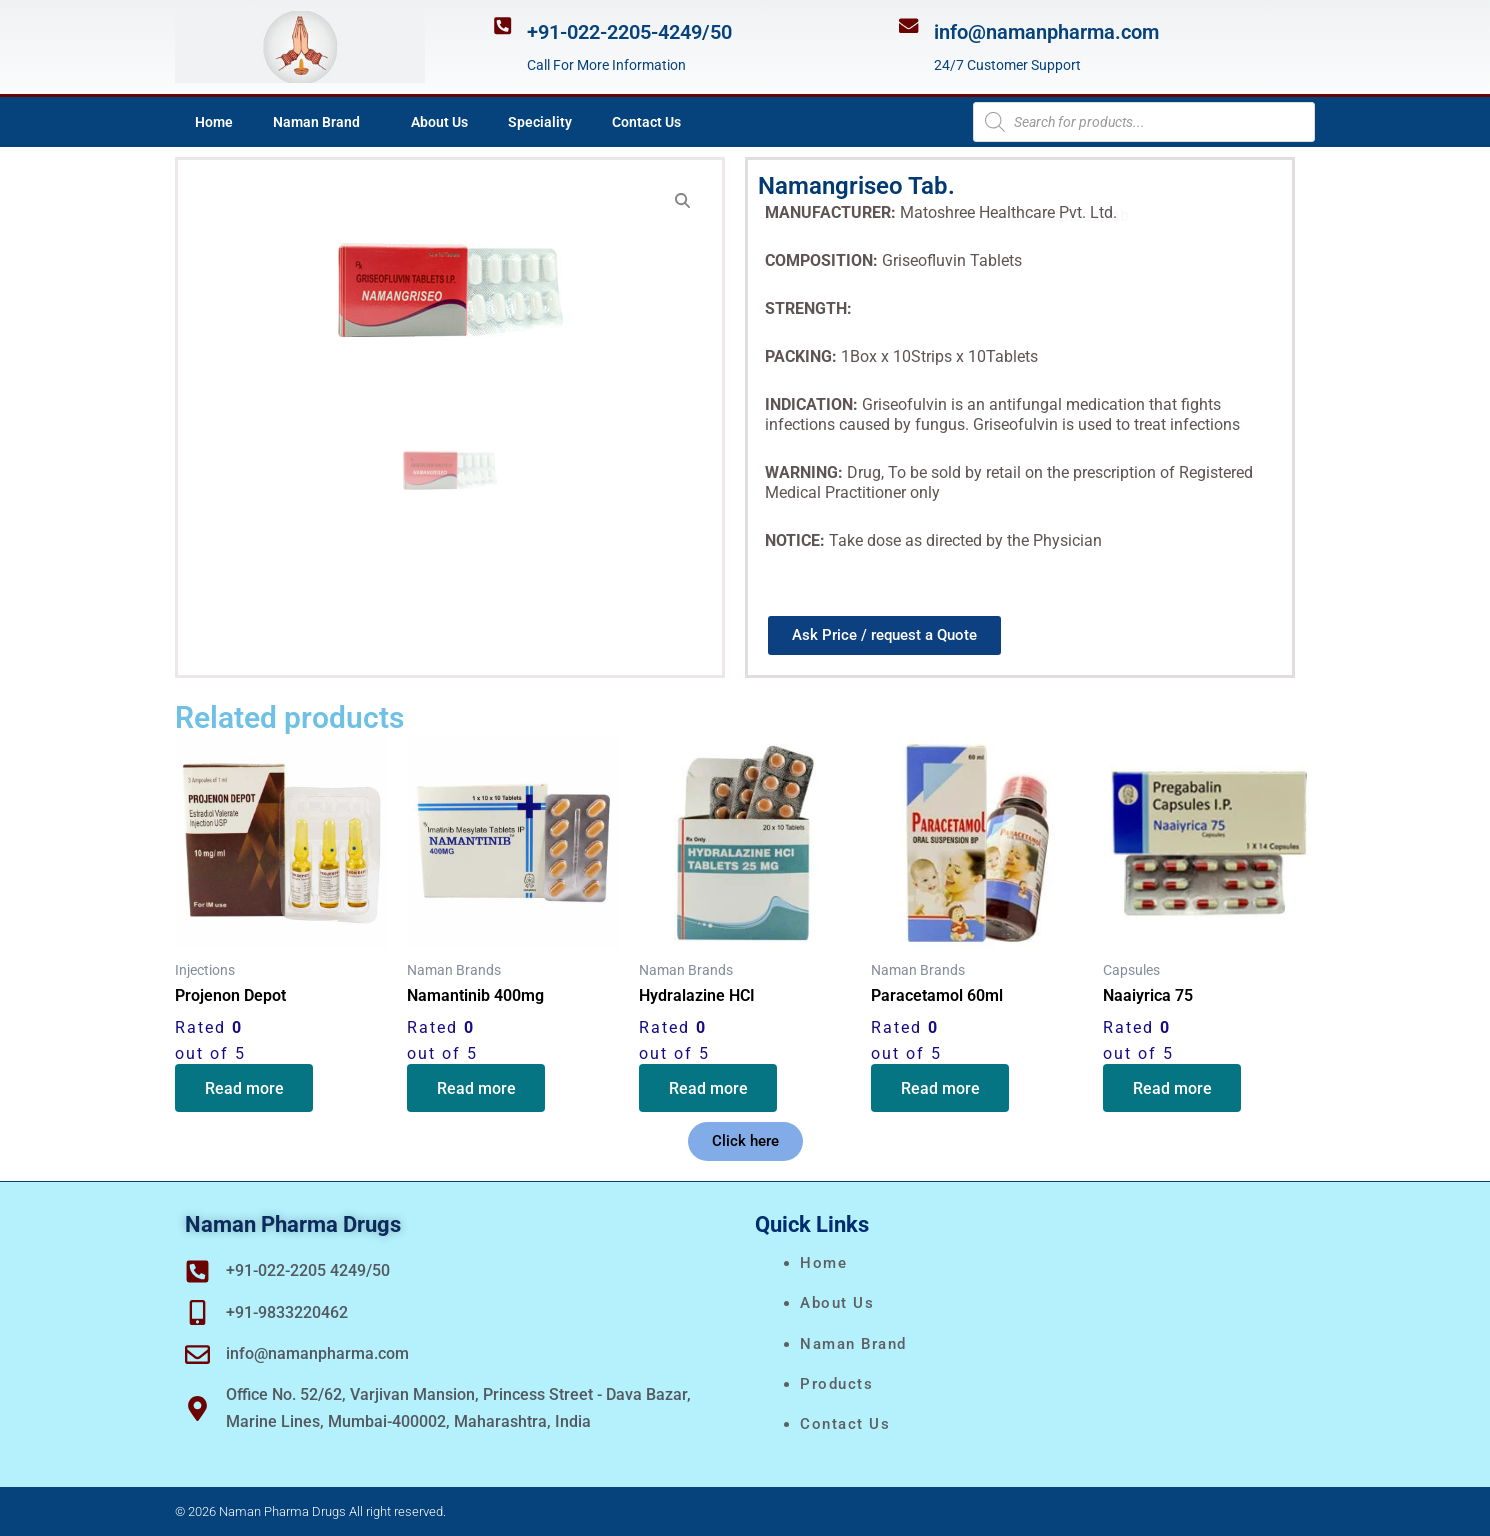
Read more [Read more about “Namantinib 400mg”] (476, 1088)
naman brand (853, 1344)
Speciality (540, 122)
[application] (368, 122)
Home (214, 122)
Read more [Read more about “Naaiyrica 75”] (1172, 1088)
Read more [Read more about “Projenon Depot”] (244, 1088)
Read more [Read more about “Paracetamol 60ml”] (940, 1088)
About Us (439, 122)
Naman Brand (322, 122)
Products (836, 1384)
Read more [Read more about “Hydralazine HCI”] (708, 1088)
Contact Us (646, 122)
